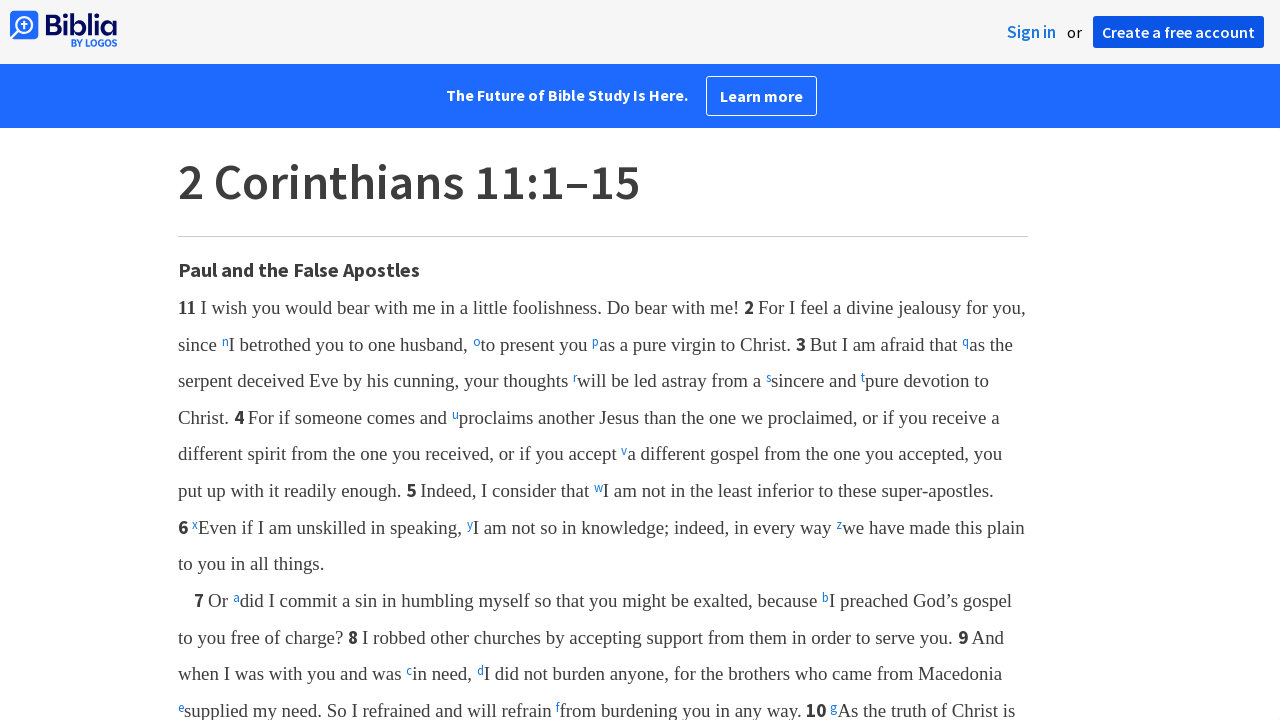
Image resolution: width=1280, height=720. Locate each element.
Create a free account (1178, 32)
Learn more (761, 96)
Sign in (1031, 32)
